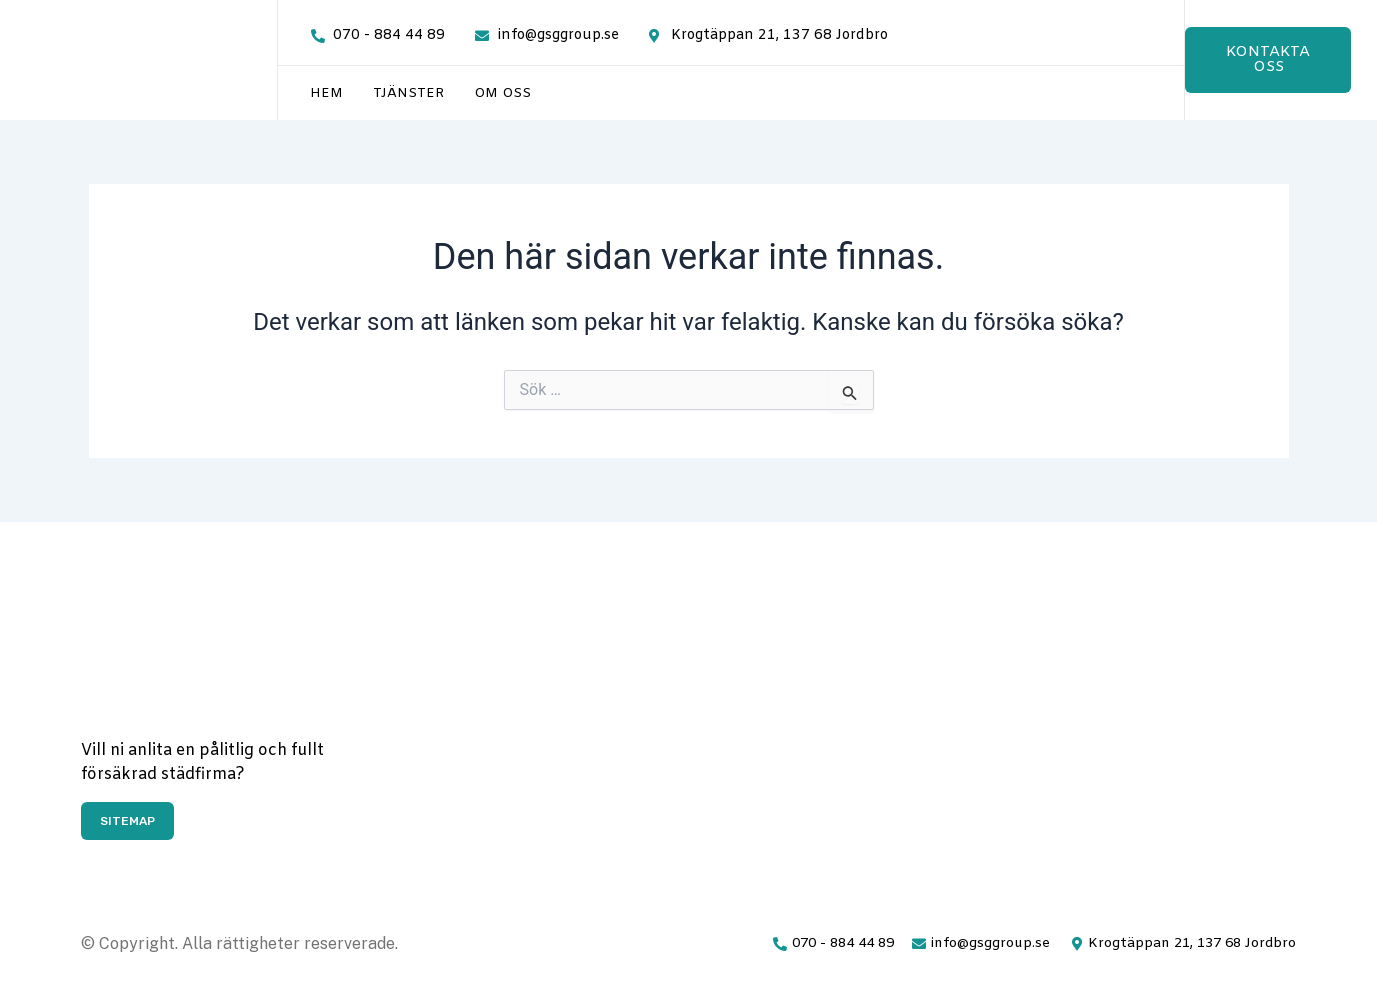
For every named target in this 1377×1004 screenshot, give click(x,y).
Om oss (502, 93)
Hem (326, 93)
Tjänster (408, 93)
